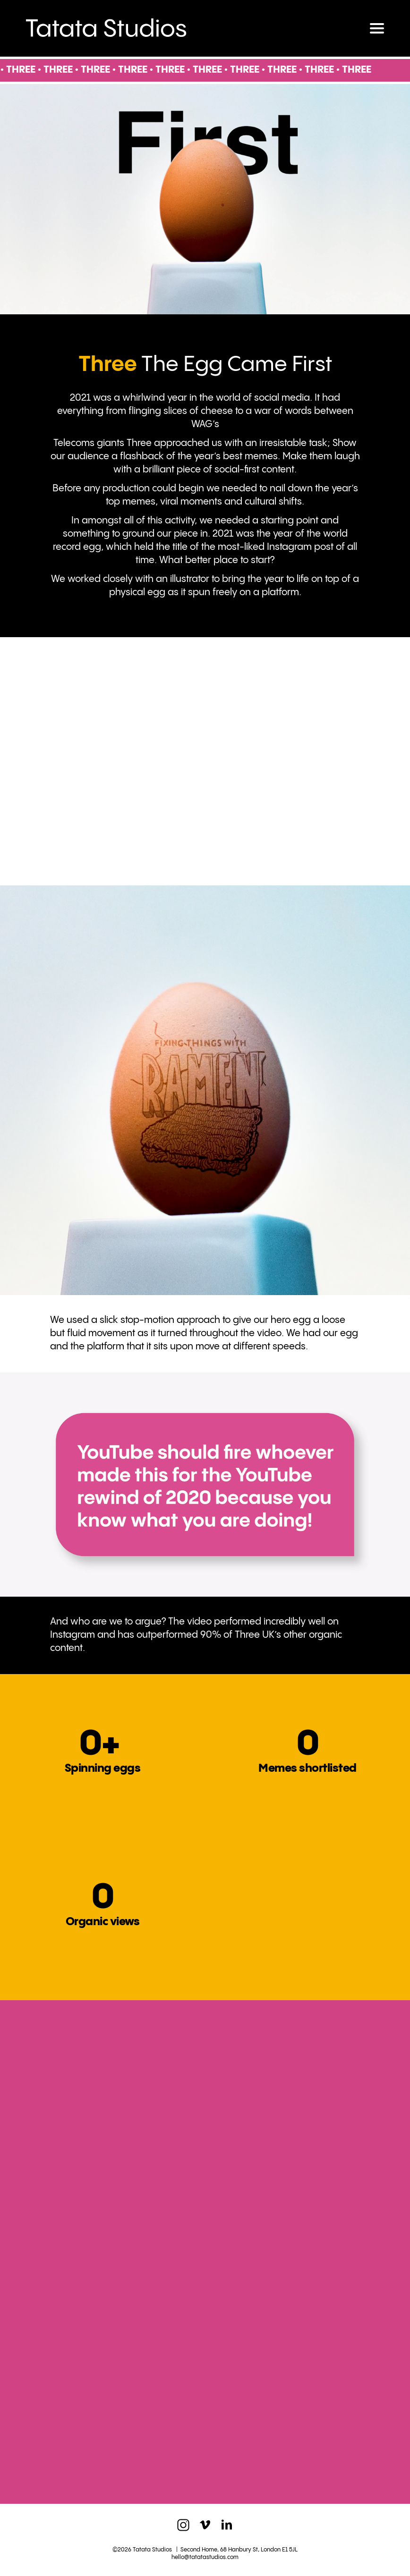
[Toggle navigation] (377, 28)
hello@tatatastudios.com (205, 2557)
